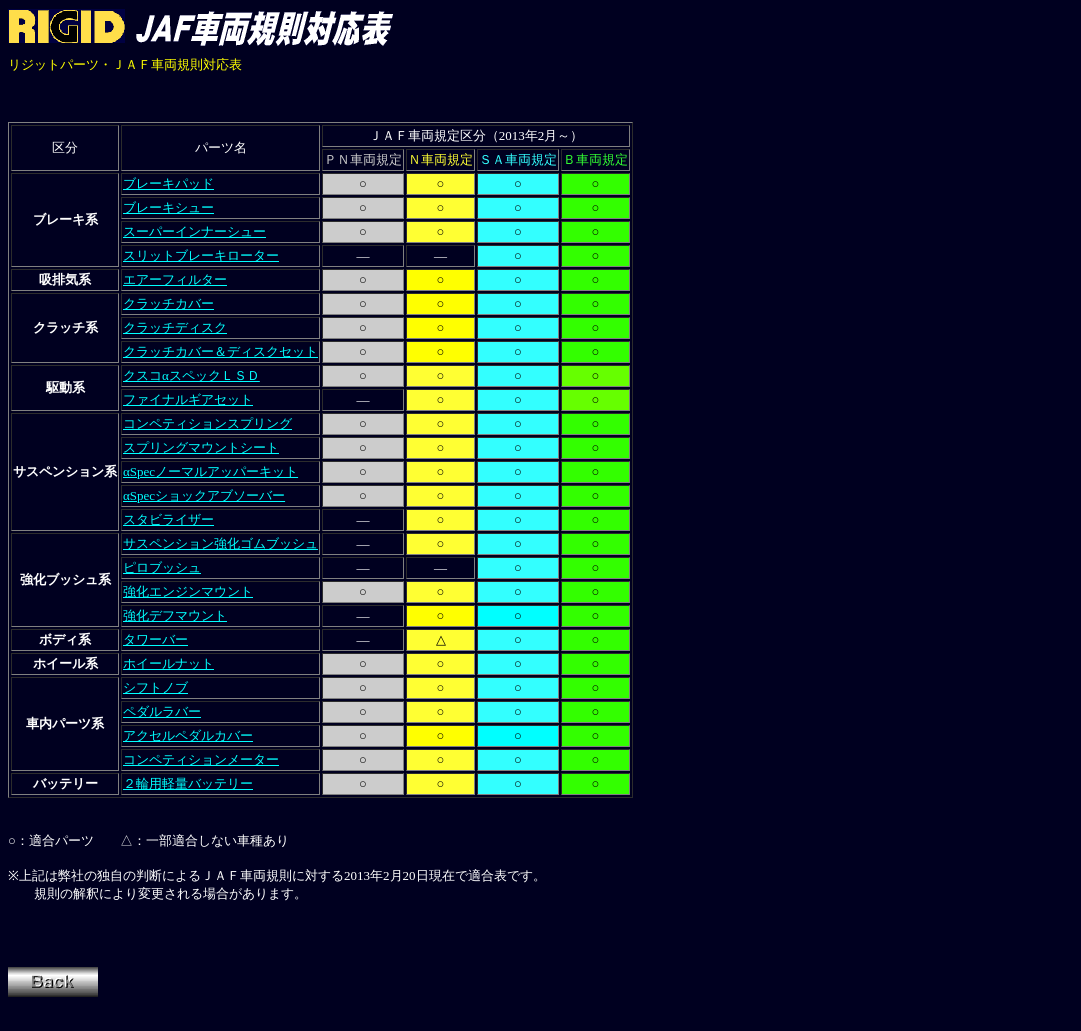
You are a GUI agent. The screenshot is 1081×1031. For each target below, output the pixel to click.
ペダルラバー (162, 711)
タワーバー (155, 639)
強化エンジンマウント (188, 591)
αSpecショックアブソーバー (204, 495)
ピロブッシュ (162, 567)
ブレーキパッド (168, 183)
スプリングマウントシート (201, 447)
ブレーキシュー (168, 207)
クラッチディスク (175, 327)
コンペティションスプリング (207, 423)
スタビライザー (168, 519)
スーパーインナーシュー (194, 231)
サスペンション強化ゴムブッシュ (220, 543)
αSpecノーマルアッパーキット (210, 471)
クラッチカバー (168, 303)
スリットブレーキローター (201, 255)
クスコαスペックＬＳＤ (191, 375)
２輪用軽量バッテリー (188, 783)
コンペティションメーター (201, 759)
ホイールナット (168, 663)
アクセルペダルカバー (188, 735)
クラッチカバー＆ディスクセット (220, 351)
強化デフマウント (175, 615)
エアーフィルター (175, 279)
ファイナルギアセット (188, 399)
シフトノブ (155, 687)
